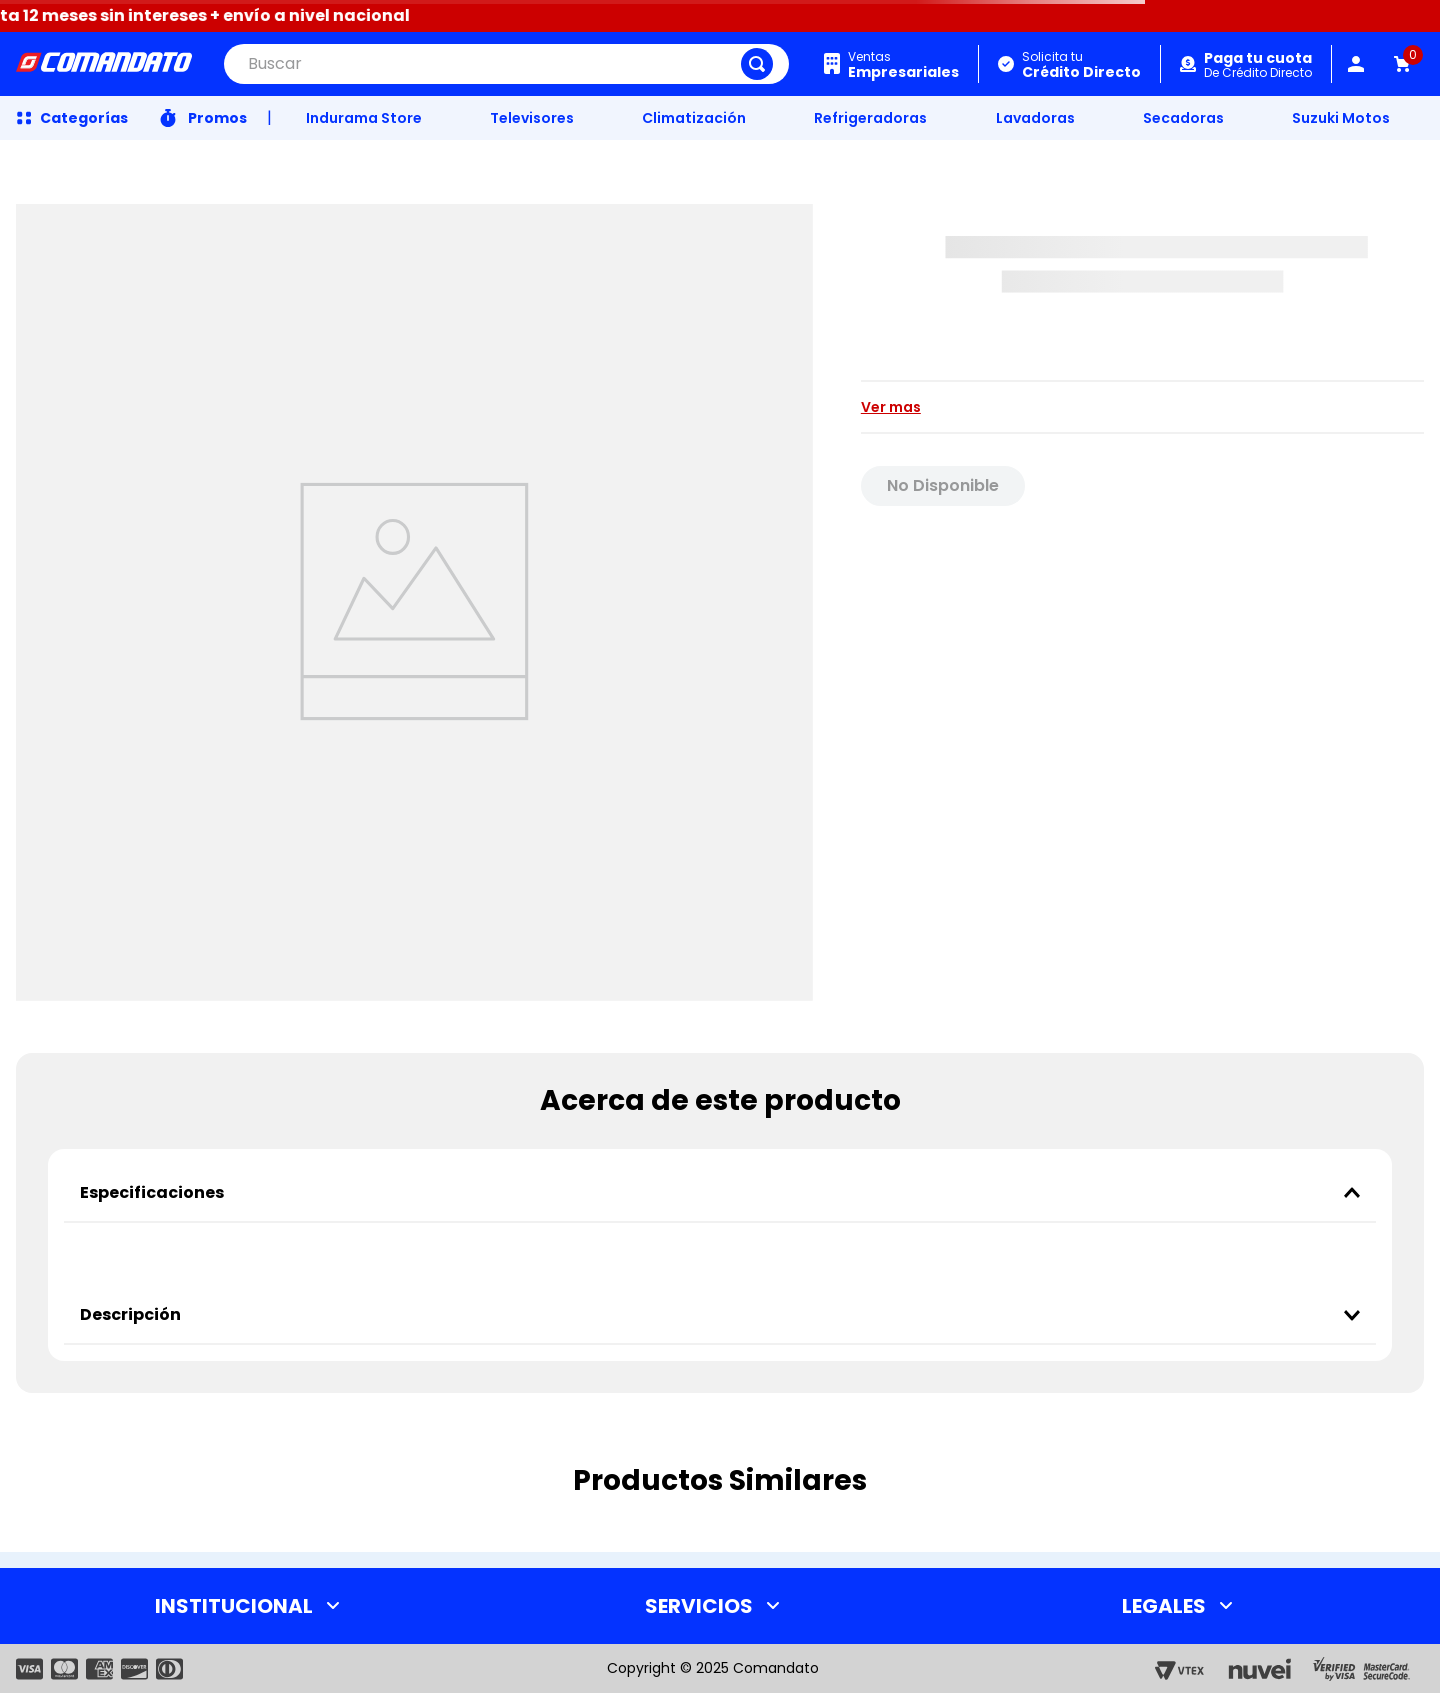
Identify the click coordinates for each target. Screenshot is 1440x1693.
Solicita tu (1081, 64)
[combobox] (506, 64)
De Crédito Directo (1258, 65)
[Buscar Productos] (757, 64)
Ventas (903, 64)
